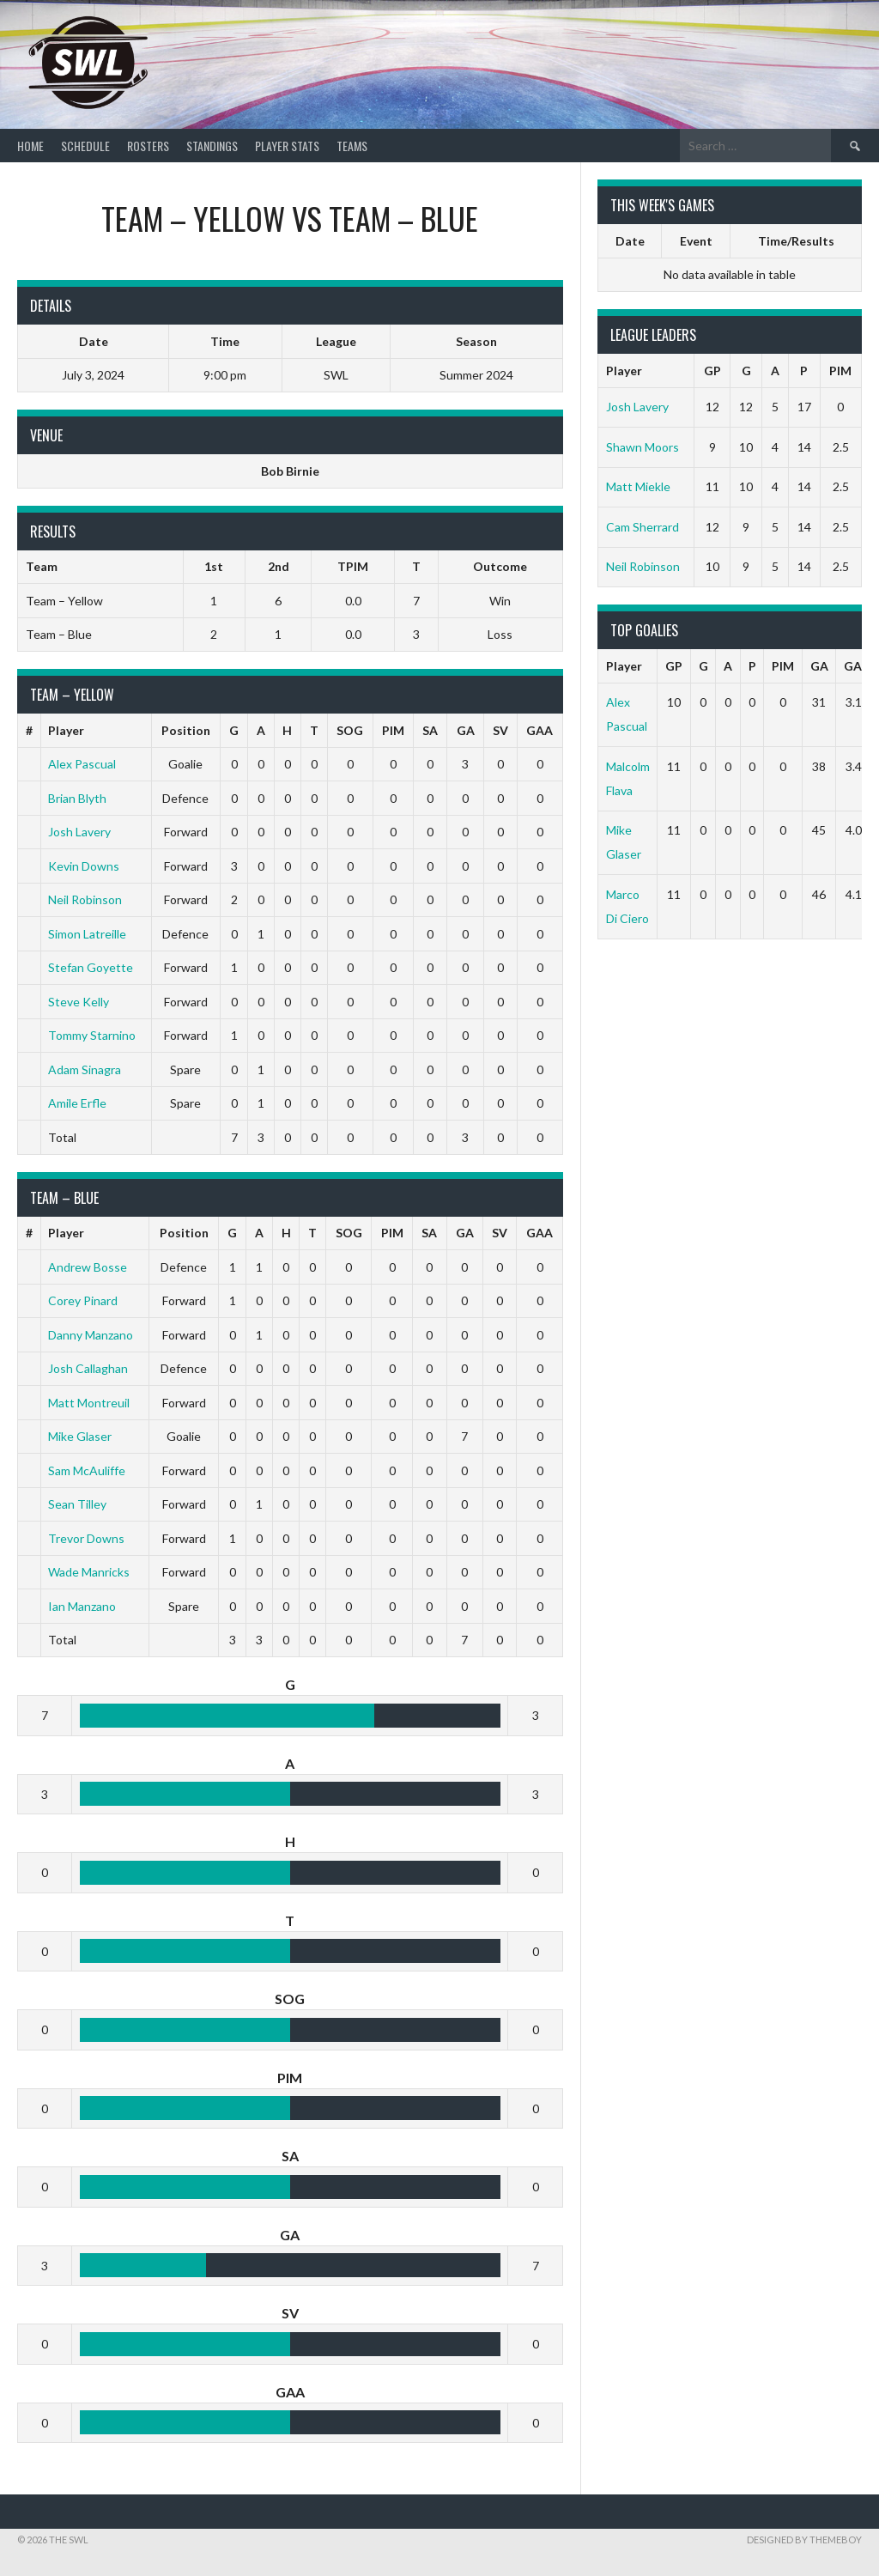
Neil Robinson (85, 899)
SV (500, 730)
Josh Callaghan (88, 1368)
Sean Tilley (77, 1504)
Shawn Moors (642, 447)
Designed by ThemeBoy (804, 2539)
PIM (393, 730)
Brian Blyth (77, 798)
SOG (349, 730)
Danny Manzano (90, 1334)
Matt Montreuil (89, 1402)
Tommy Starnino (92, 1035)
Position (185, 730)
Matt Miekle (638, 486)
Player (66, 730)
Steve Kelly (78, 1001)
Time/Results (796, 241)
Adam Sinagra (84, 1069)
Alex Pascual (82, 763)
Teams (351, 146)
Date (630, 241)
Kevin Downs (83, 866)
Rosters (148, 146)
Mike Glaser (80, 1436)
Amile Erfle (77, 1103)
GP (712, 370)
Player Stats (287, 146)
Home (30, 146)
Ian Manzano (82, 1606)
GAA (539, 730)
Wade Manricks (89, 1571)
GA (466, 730)
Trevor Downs (86, 1538)
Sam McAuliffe (86, 1470)
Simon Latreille (87, 934)
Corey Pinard (83, 1300)
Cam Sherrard (642, 526)
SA (430, 730)
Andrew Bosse (87, 1267)
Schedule (85, 146)
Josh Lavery (79, 831)
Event (696, 241)
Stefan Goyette (90, 967)
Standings (212, 146)
